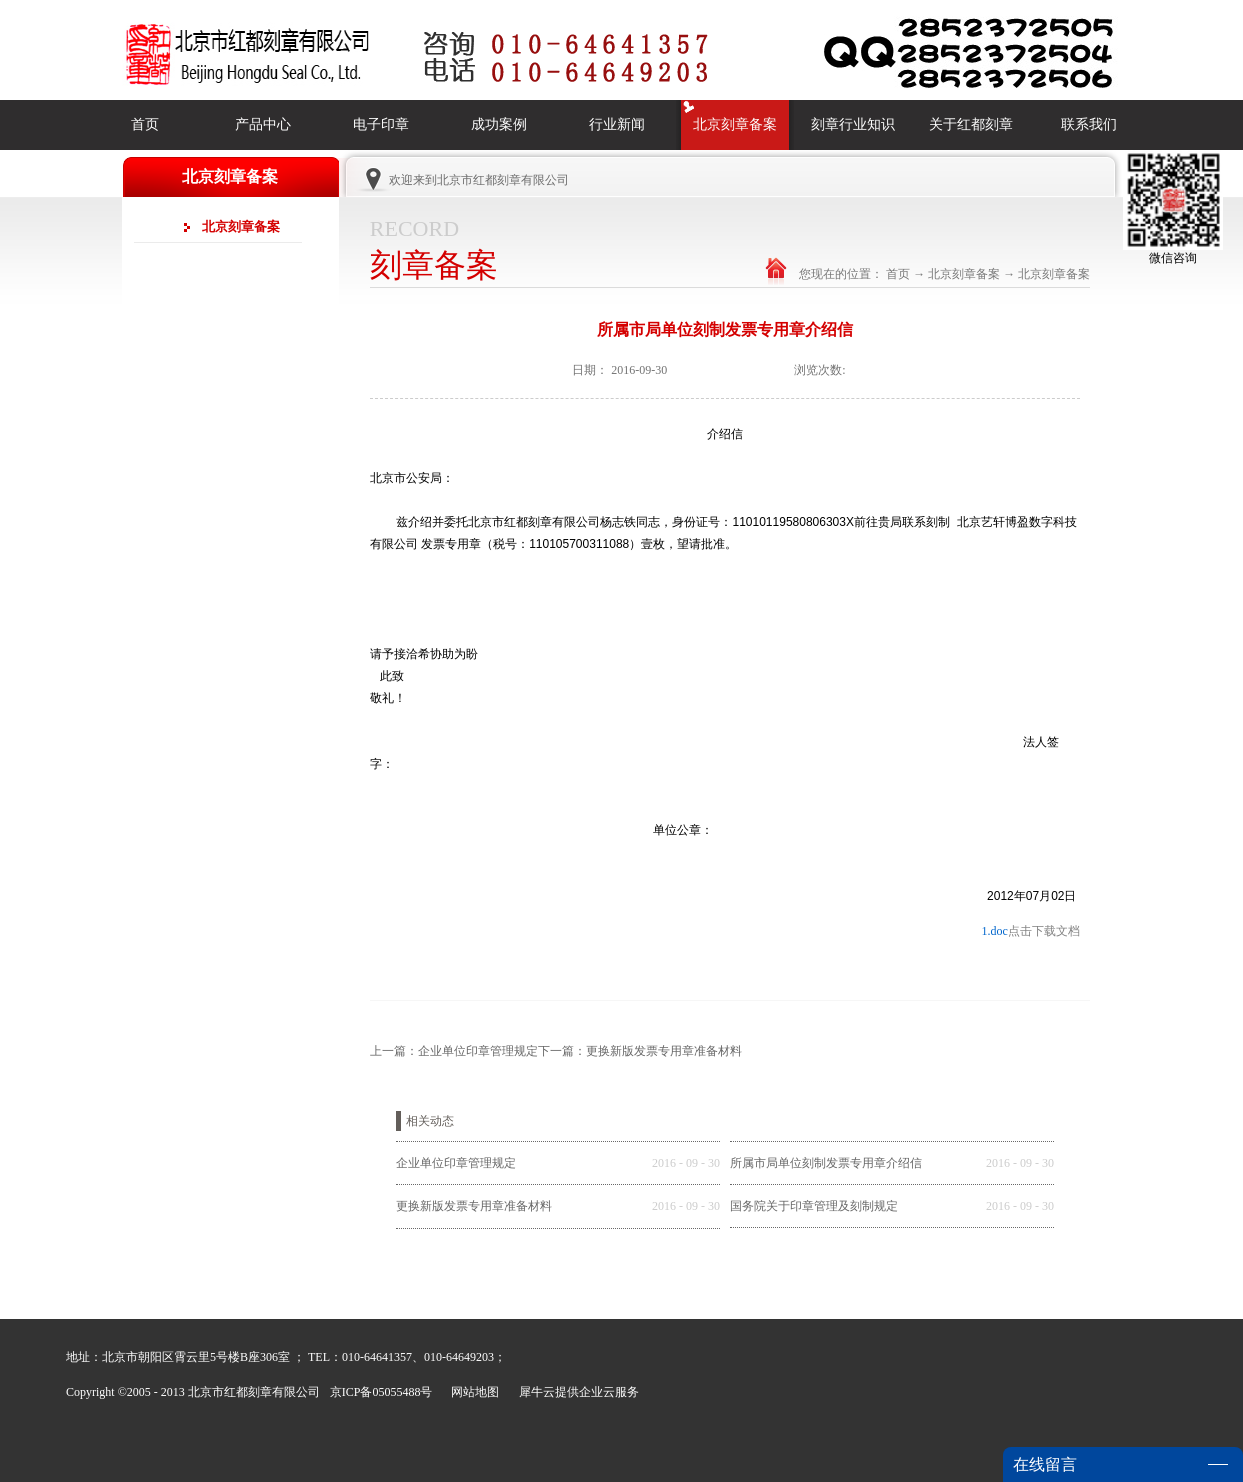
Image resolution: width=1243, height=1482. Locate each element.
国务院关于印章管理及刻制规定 (814, 1206)
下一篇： (640, 1051)
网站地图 (472, 1392)
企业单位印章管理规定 (456, 1163)
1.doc (994, 931)
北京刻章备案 (964, 274)
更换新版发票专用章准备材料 (474, 1206)
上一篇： (454, 1051)
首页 (145, 124)
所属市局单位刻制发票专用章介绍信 (826, 1163)
